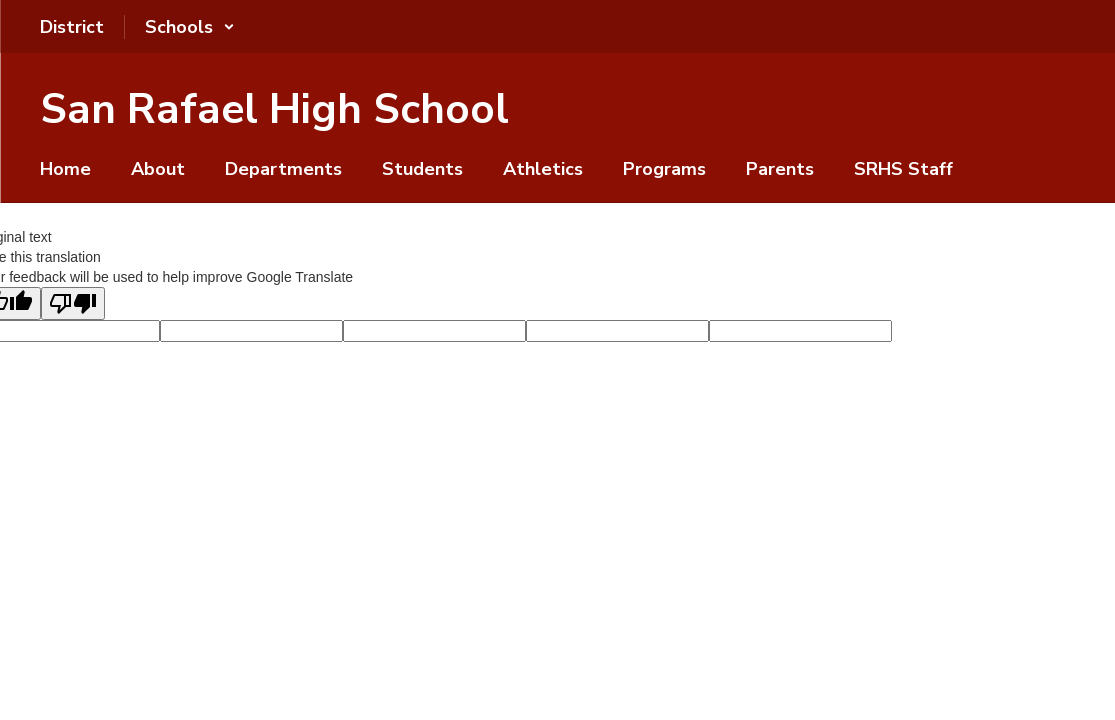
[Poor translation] (73, 303)
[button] (190, 27)
